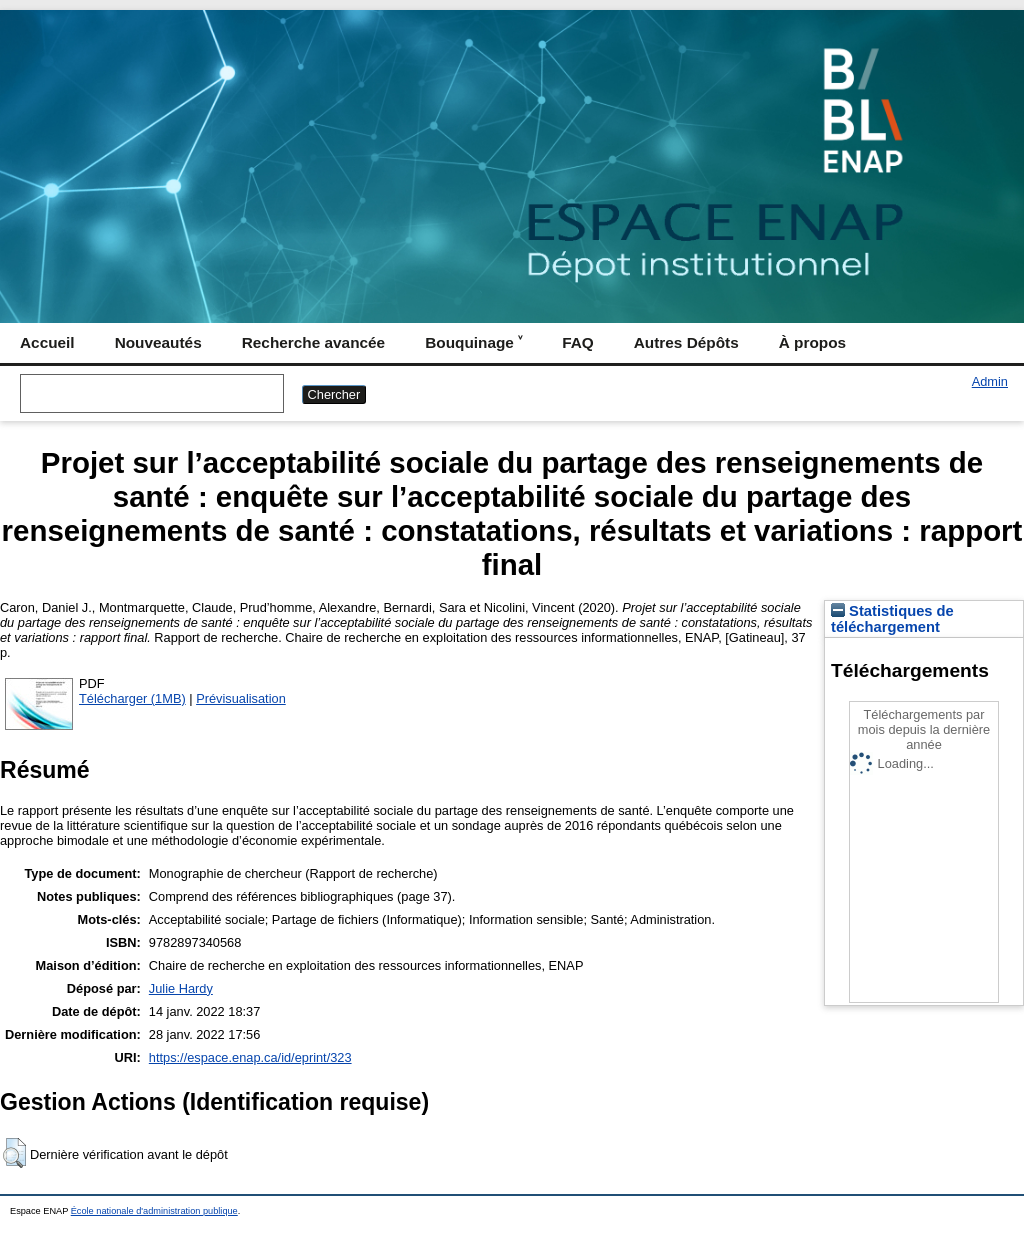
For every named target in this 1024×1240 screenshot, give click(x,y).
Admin (990, 381)
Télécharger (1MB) (132, 698)
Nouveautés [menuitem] (158, 342)
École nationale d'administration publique (154, 1211)
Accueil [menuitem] (47, 342)
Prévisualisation (241, 698)
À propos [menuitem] (812, 342)
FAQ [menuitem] (578, 342)
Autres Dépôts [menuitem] (686, 342)
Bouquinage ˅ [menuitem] (473, 342)
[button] (14, 1153)
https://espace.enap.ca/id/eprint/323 (250, 1057)
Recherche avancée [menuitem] (313, 342)
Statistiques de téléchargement (892, 619)
